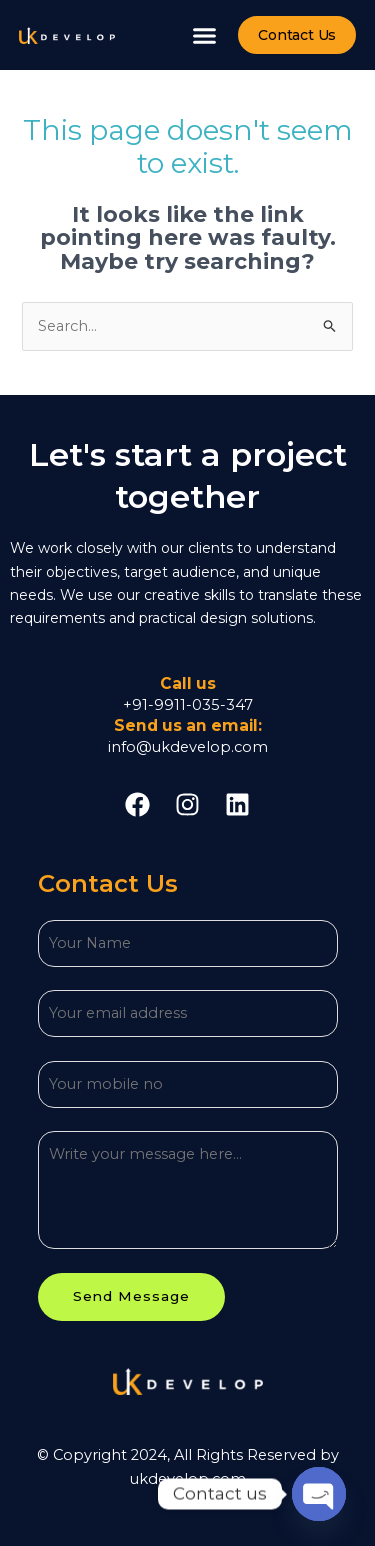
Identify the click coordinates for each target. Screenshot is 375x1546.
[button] (205, 35)
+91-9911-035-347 (188, 705)
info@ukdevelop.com (188, 747)
